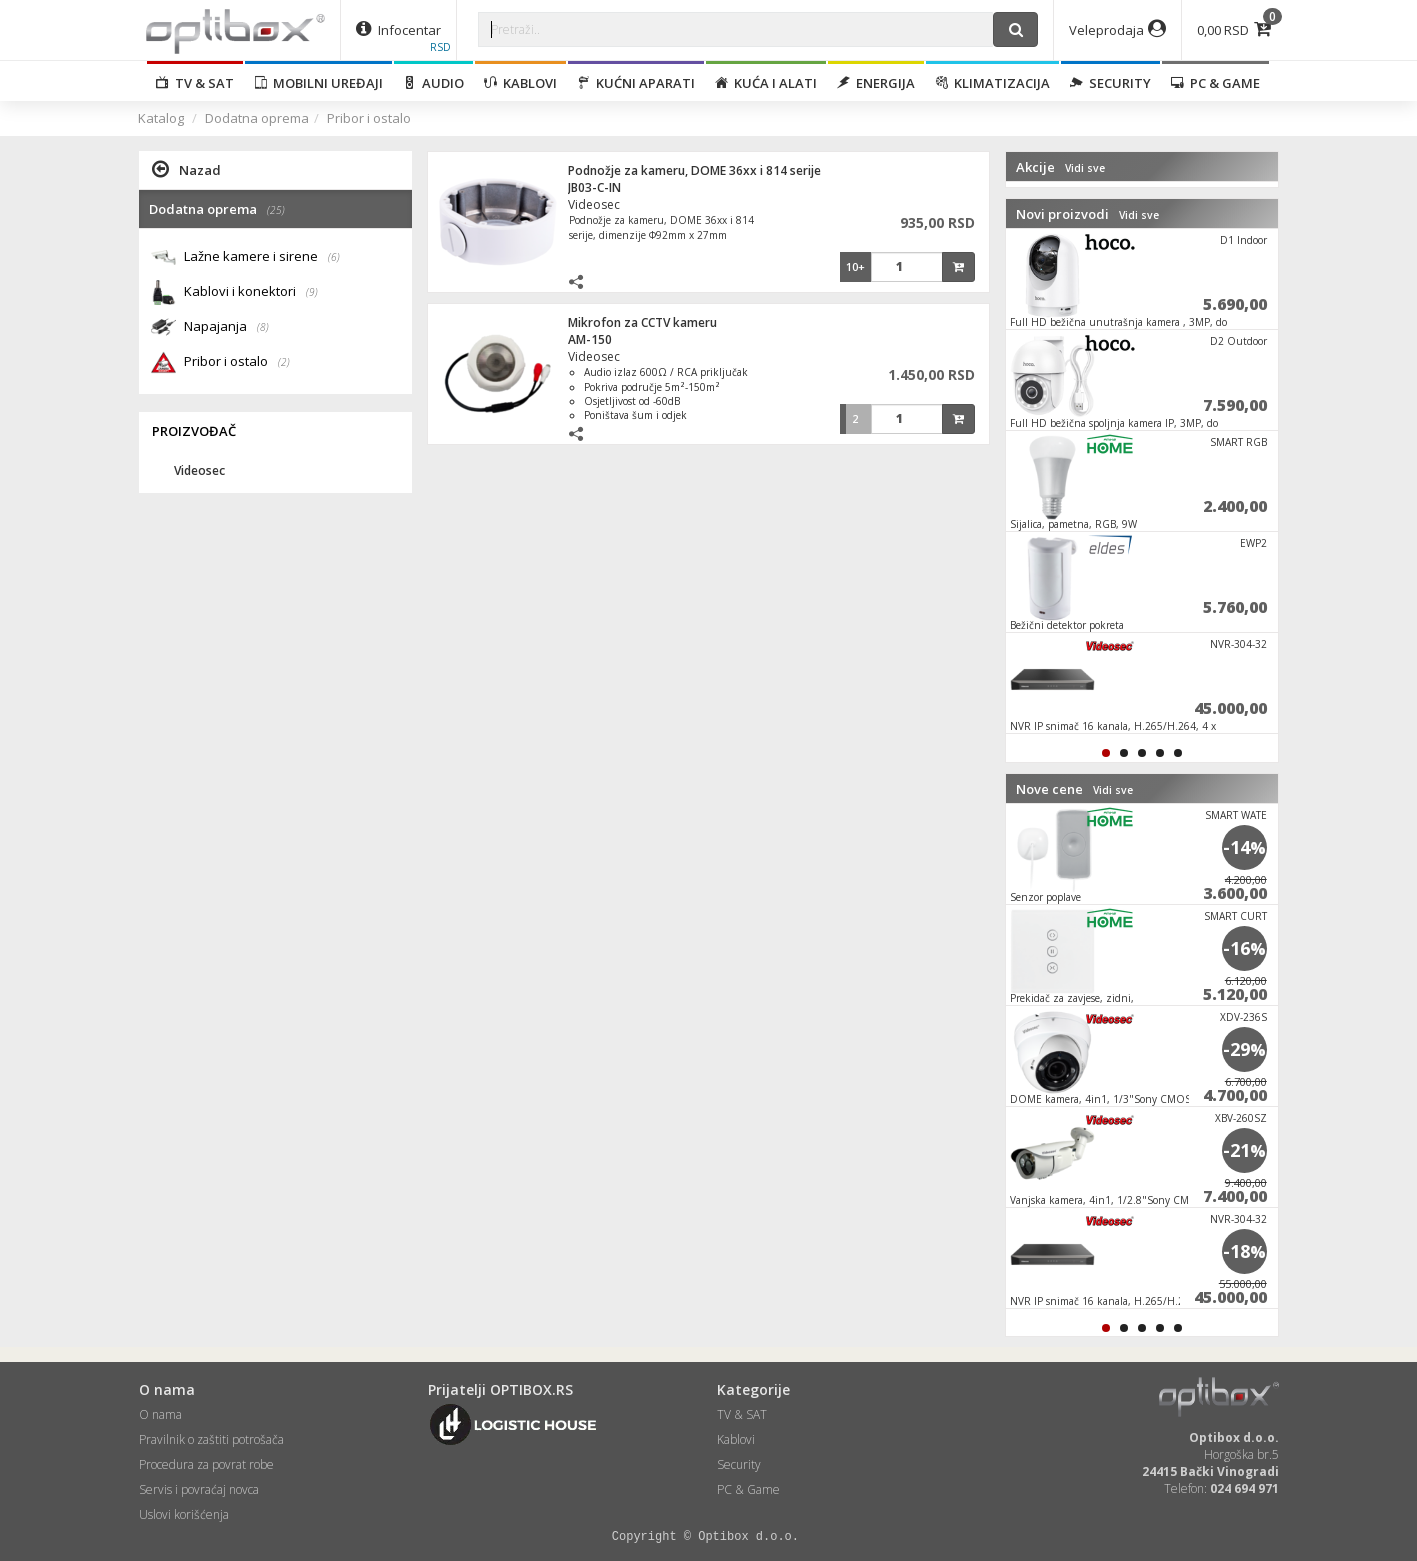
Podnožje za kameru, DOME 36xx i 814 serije (694, 170)
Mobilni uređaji (318, 83)
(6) (334, 257)
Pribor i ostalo (369, 118)
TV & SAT (195, 83)
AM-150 (590, 339)
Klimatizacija (992, 83)
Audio (433, 83)
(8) (263, 327)
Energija (876, 83)
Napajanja (226, 327)
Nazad (186, 169)
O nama (160, 1414)
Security (1110, 83)
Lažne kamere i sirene (262, 257)
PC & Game (1215, 83)
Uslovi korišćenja (184, 1514)
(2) (284, 362)
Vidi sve (1085, 168)
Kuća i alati (766, 83)
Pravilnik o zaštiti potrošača (211, 1439)
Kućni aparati (636, 83)
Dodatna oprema (257, 118)
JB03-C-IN (594, 187)
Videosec (594, 204)
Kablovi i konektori (251, 292)
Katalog (161, 118)
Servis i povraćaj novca (199, 1489)
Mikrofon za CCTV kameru (642, 322)
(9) (312, 292)
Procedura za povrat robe (206, 1464)
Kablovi (520, 83)
